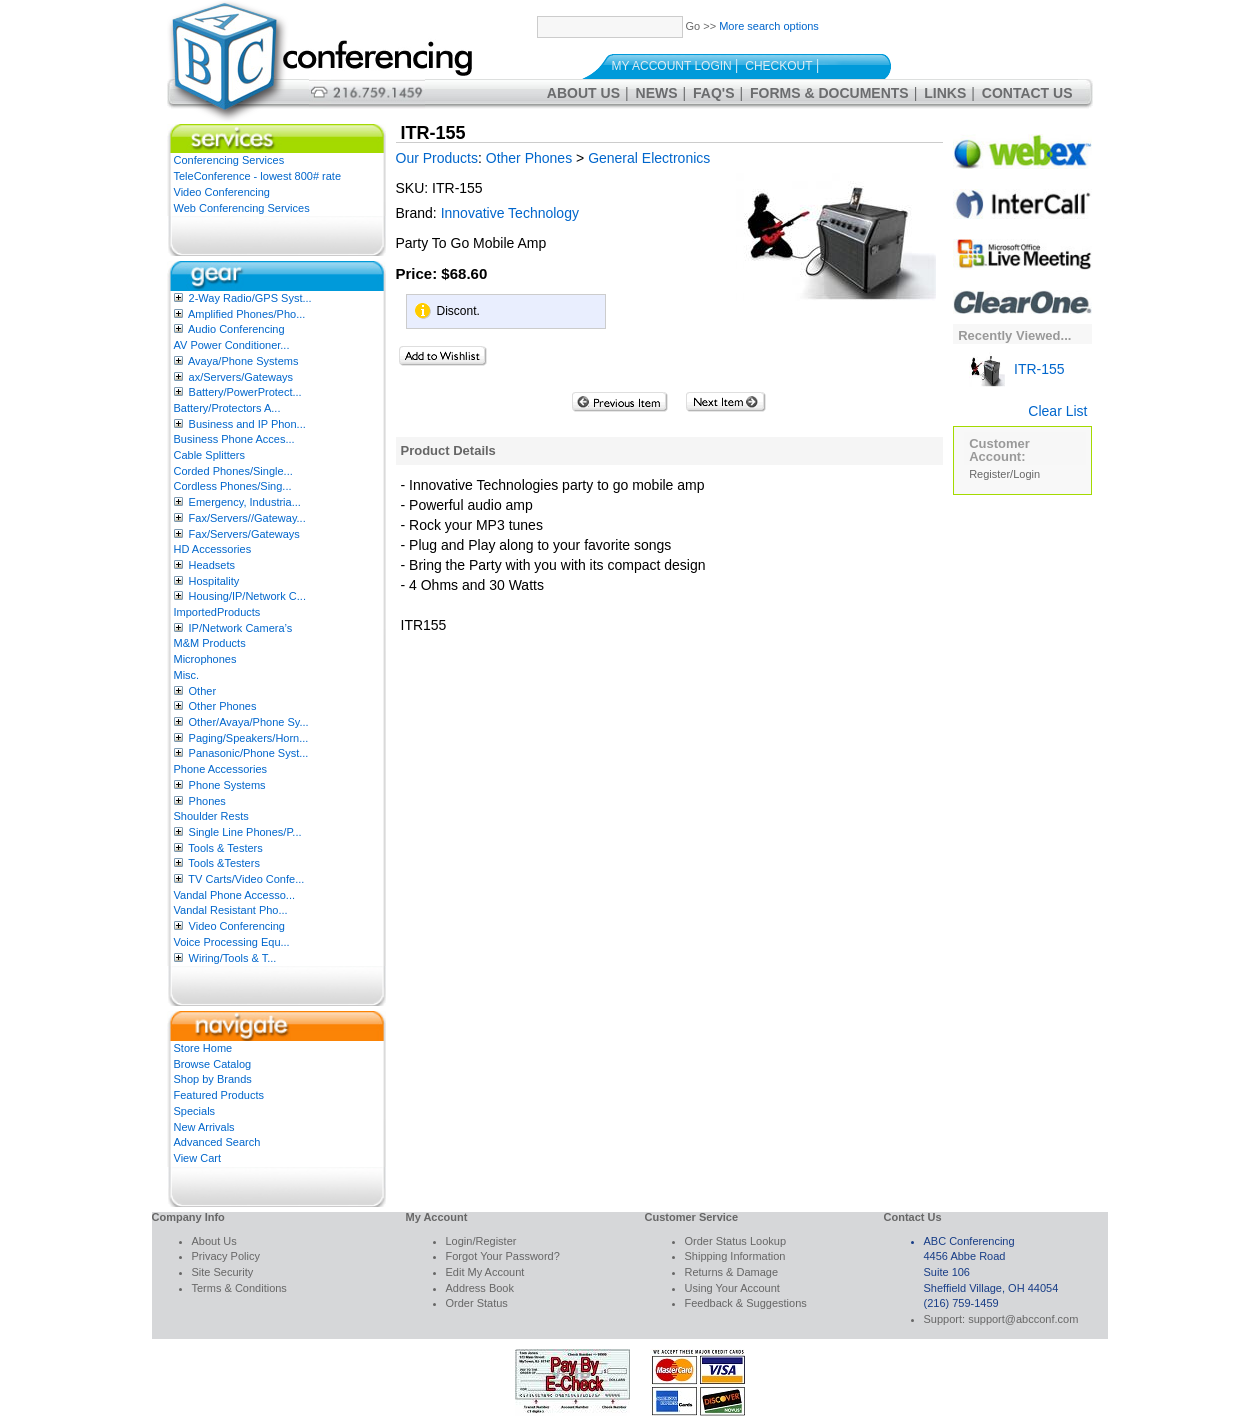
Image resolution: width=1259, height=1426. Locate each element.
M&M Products (210, 643)
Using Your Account (732, 1288)
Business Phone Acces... (234, 439)
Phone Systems (227, 785)
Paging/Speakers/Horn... (249, 738)
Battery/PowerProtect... (245, 392)
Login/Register (481, 1241)
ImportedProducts (217, 612)
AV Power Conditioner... (232, 345)
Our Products (437, 158)
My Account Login (672, 66)
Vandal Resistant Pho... (231, 910)
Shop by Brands (213, 1079)
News (657, 93)
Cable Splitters (210, 455)
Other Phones (223, 706)
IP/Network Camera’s (241, 628)
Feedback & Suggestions (746, 1303)
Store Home (203, 1048)
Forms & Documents (829, 93)
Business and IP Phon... (247, 424)
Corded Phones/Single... (233, 471)
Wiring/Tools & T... (233, 958)
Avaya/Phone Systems (243, 361)
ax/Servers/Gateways (241, 377)
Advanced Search (217, 1142)
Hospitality (214, 581)
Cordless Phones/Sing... (233, 486)
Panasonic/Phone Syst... (249, 753)
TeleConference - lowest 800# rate (258, 176)
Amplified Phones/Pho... (246, 314)
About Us (583, 93)
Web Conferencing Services (242, 208)
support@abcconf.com (1023, 1319)
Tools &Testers (224, 863)
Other (203, 691)
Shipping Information (735, 1256)
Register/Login (1004, 474)
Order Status (477, 1303)
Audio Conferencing (236, 329)
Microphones (205, 659)
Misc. (187, 675)
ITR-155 (1016, 369)
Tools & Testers (225, 848)
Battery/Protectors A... (227, 408)
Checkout (778, 66)
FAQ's (713, 93)
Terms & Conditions (239, 1288)
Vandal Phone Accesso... (235, 895)
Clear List (1057, 411)
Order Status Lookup (736, 1241)
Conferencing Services (229, 160)
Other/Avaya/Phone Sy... (249, 722)
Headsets (212, 565)
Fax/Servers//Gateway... (247, 518)
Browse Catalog (213, 1064)
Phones (207, 801)
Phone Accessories (221, 769)
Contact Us (1027, 93)
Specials (195, 1111)
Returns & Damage (732, 1272)
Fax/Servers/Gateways (244, 534)
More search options (769, 26)
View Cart (197, 1158)
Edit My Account (485, 1272)
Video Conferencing (222, 192)
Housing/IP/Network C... (247, 596)
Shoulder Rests (211, 816)
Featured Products (219, 1095)
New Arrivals (204, 1127)
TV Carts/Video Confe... (246, 879)
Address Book (480, 1288)
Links (945, 93)
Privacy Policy (226, 1256)
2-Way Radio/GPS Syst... (250, 298)
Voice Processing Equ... (232, 942)
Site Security (223, 1272)
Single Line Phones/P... (245, 832)
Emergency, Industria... (245, 502)
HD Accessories (213, 549)
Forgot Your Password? (503, 1256)
